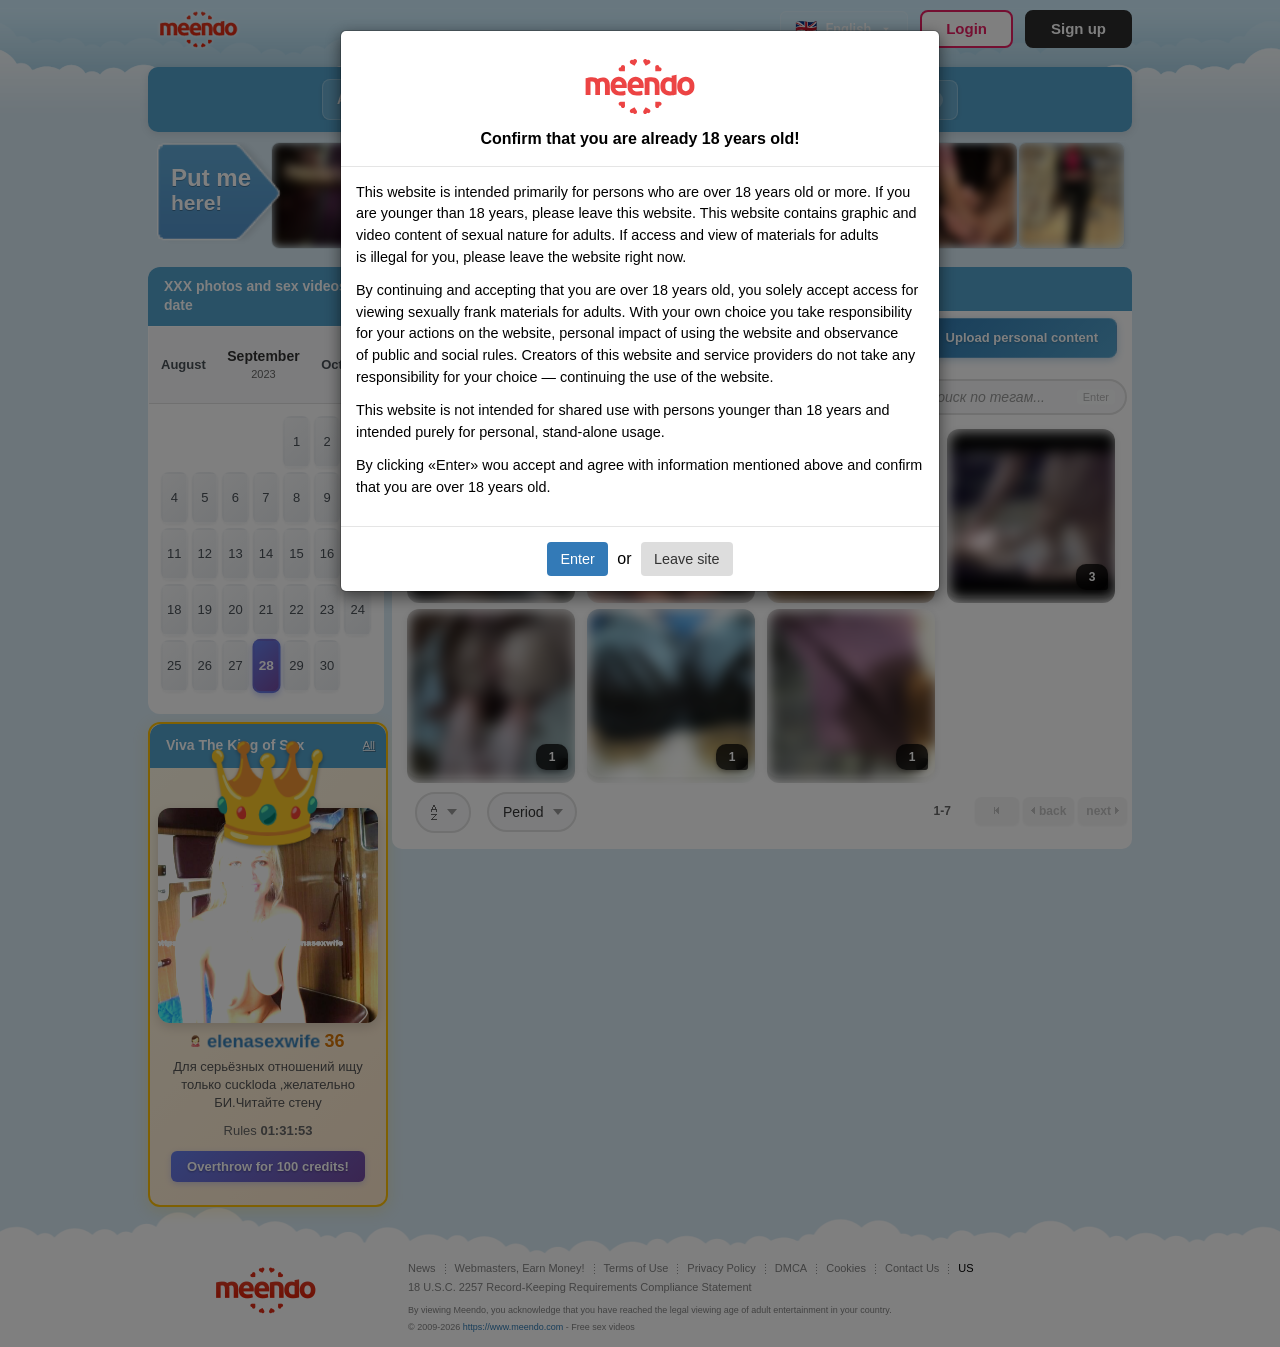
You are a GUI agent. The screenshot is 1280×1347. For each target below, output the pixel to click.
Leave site (687, 559)
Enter (577, 559)
